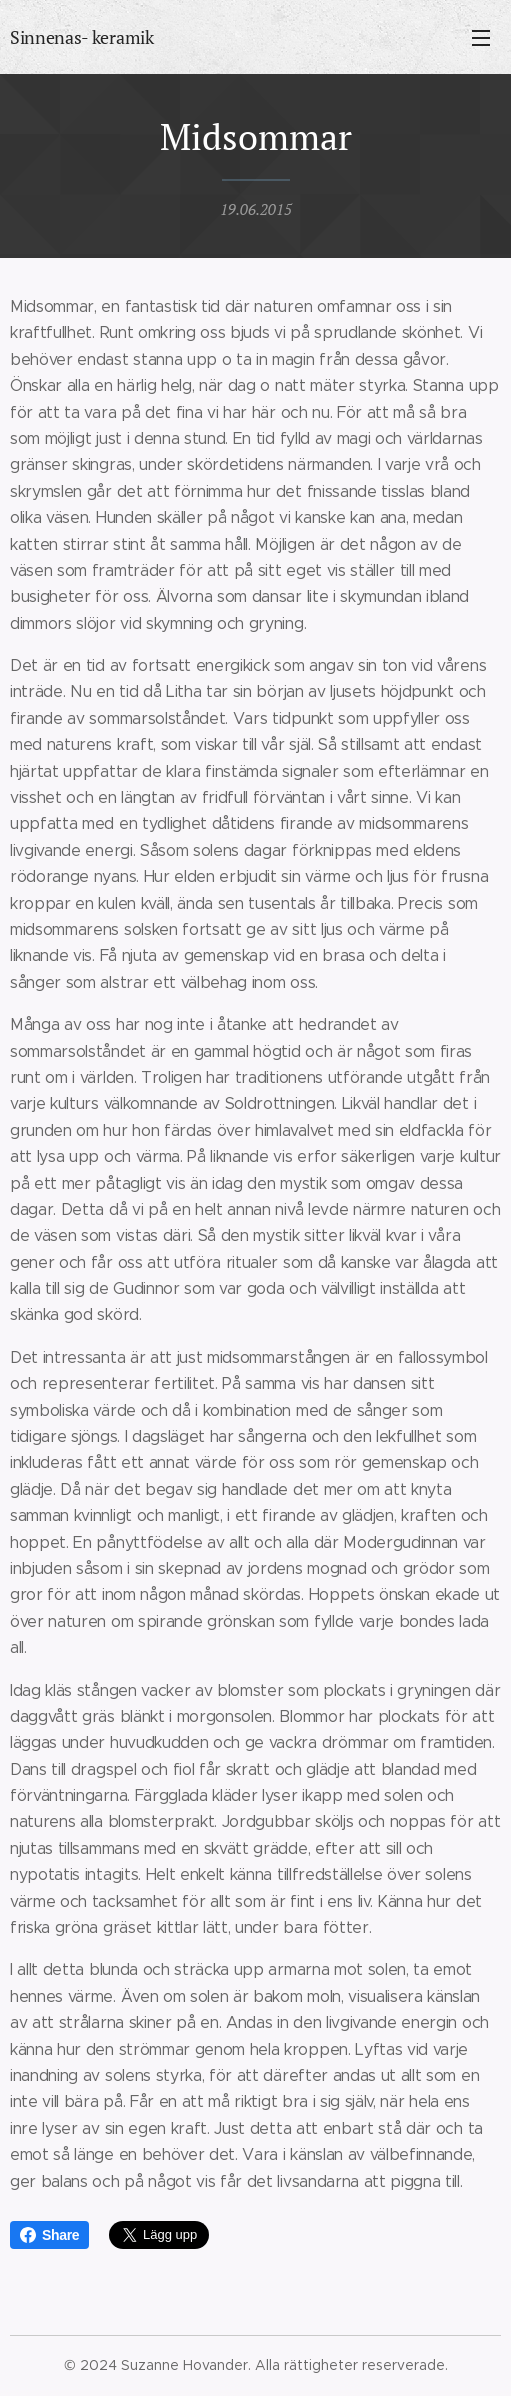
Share (49, 2235)
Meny (481, 38)
